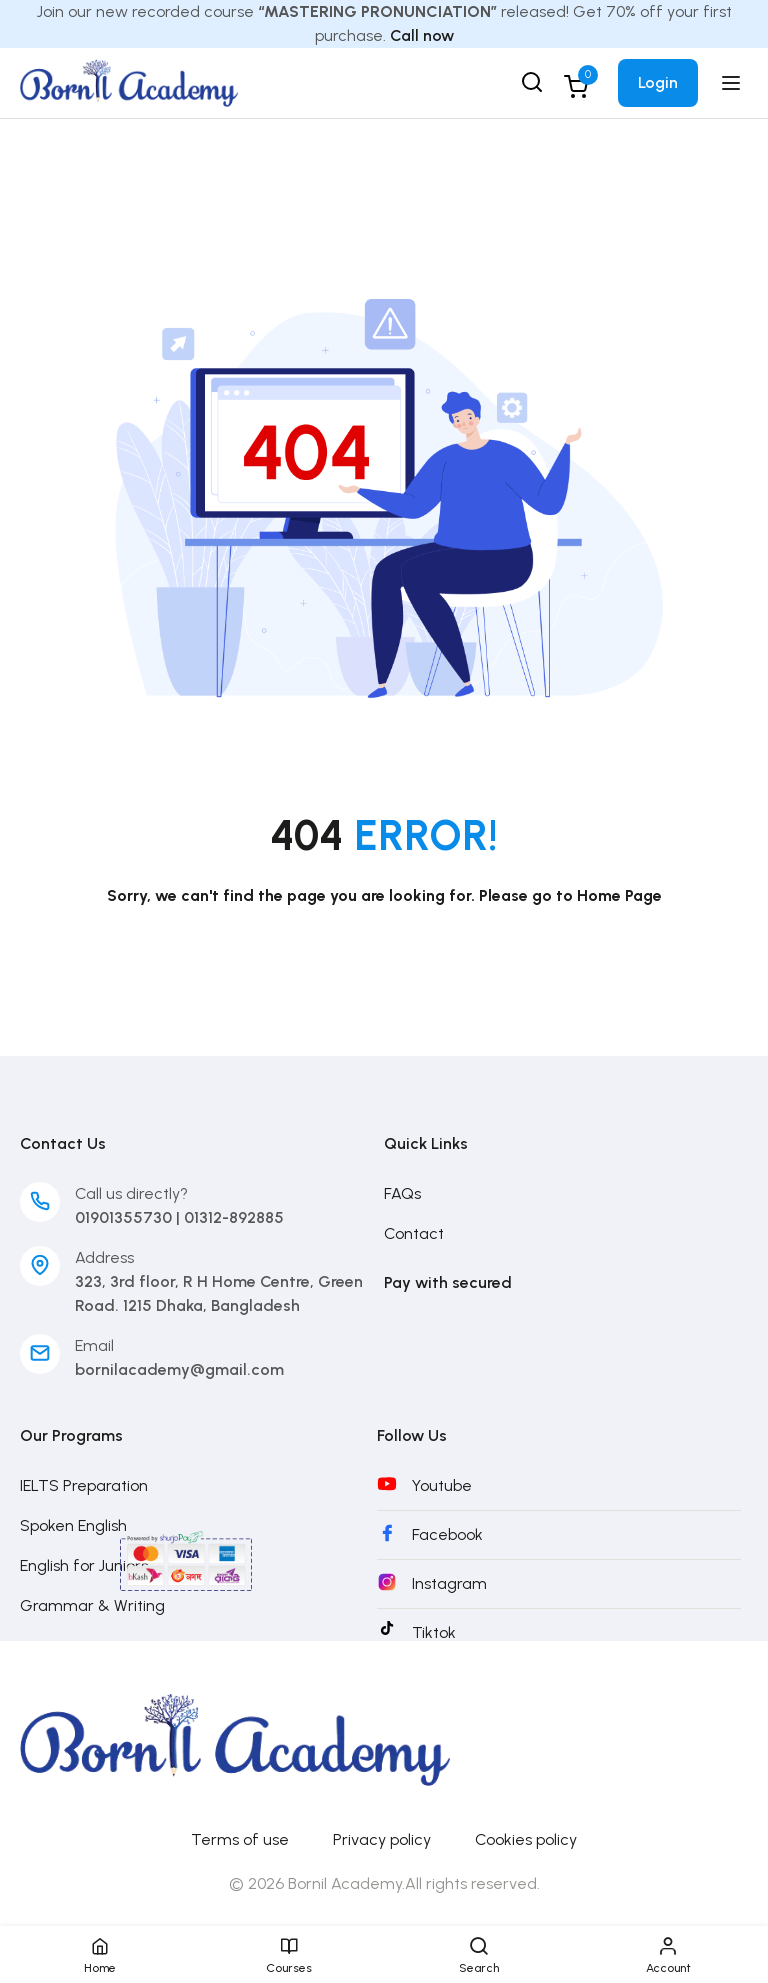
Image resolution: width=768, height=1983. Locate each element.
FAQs (402, 1193)
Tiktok (434, 1632)
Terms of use (240, 1839)
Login (658, 82)
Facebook (447, 1534)
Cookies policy (526, 1839)
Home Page (619, 895)
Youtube (442, 1485)
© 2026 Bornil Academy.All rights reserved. (384, 1883)
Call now (422, 35)
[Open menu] (733, 83)
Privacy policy (382, 1839)
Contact (414, 1233)
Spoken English (73, 1525)
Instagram (449, 1583)
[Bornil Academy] (129, 81)
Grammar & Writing (92, 1605)
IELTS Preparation (84, 1485)
